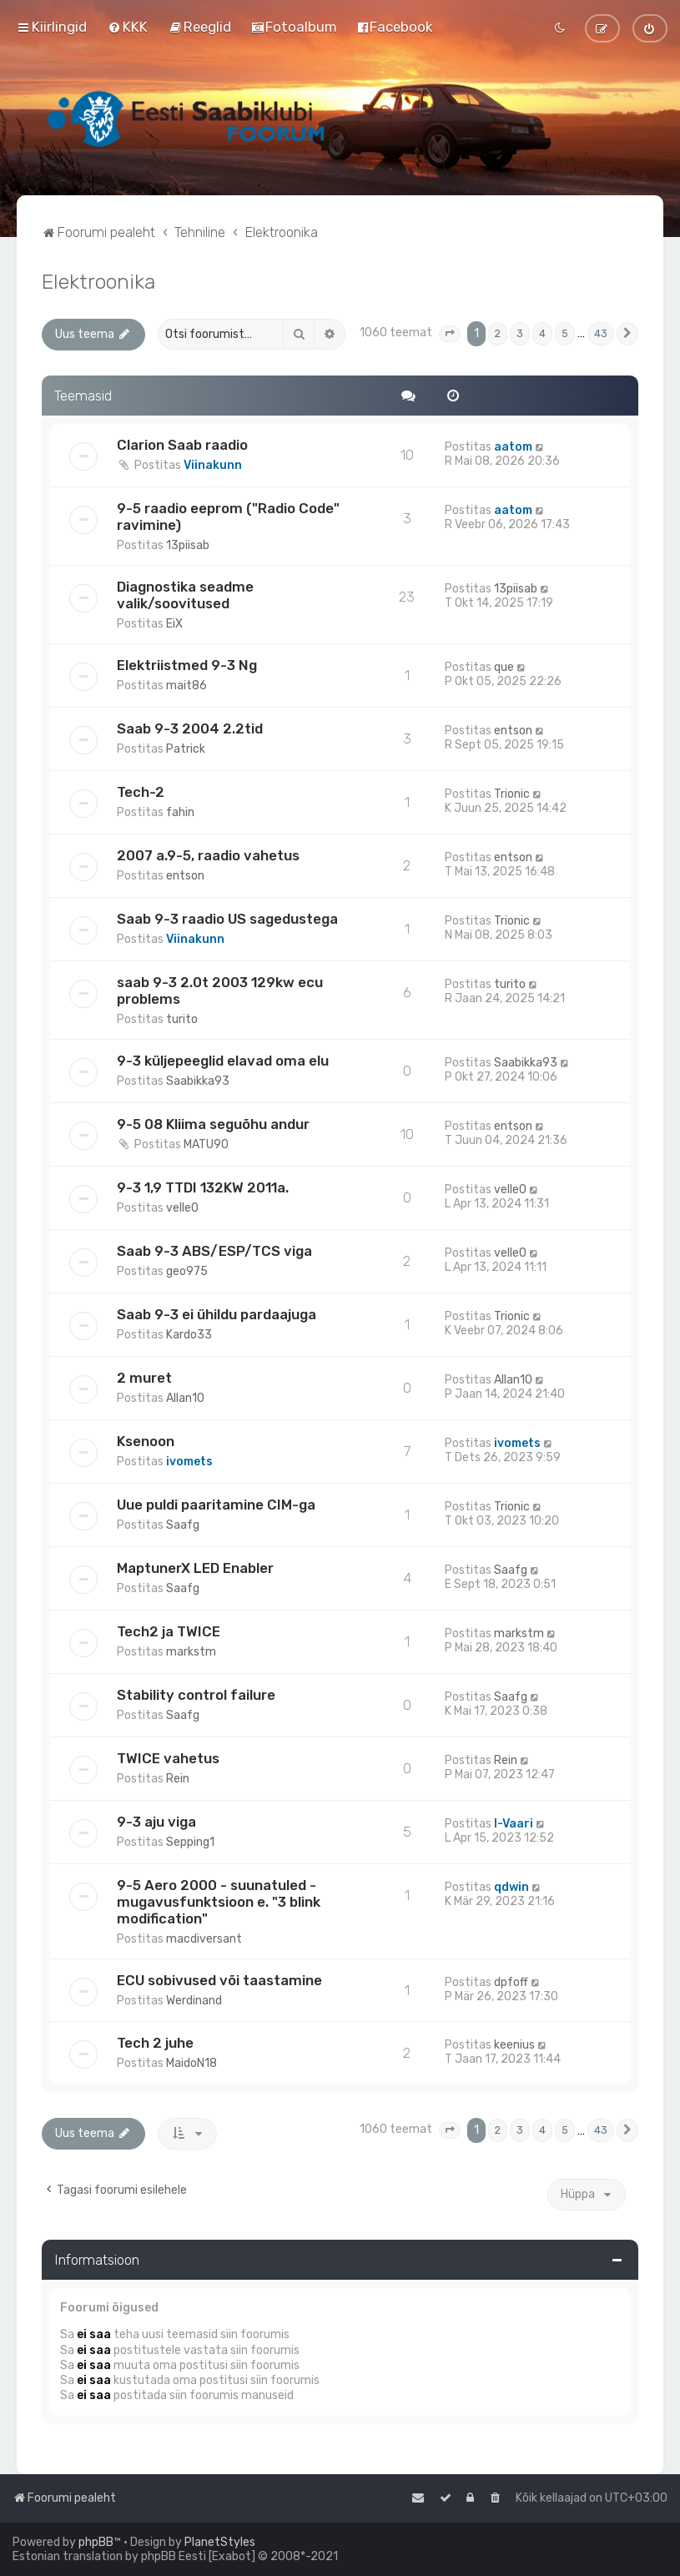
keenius (514, 2045)
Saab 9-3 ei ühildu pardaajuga (216, 1314)
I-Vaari (513, 1824)
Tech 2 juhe (155, 2042)
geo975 (187, 1271)
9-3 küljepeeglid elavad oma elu (223, 1060)
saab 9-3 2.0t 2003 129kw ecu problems (220, 990)
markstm (191, 1652)
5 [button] (565, 333)
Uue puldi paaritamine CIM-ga (216, 1504)
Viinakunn (213, 465)
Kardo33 (189, 1335)
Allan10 (185, 1398)
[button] (450, 333)
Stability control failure (196, 1694)
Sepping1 (190, 1842)
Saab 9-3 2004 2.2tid (190, 728)
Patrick (185, 749)
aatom (513, 447)
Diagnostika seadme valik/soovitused (185, 595)
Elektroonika (98, 281)
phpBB (95, 2542)
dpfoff (511, 1982)
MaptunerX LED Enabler (195, 1568)
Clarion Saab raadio (182, 444)
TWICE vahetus (168, 1758)
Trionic (512, 794)
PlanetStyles (219, 2542)
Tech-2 (140, 792)
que (504, 667)
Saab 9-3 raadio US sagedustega (227, 918)
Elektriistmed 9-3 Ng (187, 665)
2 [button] (498, 333)
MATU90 (206, 1144)
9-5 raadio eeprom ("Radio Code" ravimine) (228, 516)
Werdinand (194, 2001)
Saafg (182, 1525)
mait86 (186, 685)
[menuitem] (127, 26)
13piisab (187, 545)
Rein (177, 1779)
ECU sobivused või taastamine (219, 1980)
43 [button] (600, 333)
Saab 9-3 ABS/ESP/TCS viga (214, 1251)
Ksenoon (145, 1441)
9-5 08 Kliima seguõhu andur (213, 1124)
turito (182, 1019)
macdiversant (204, 1939)
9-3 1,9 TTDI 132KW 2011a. (203, 1187)
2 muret (144, 1377)
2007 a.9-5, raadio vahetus (208, 855)
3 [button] (519, 333)
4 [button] (542, 333)
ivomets (189, 1461)
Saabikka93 (197, 1081)
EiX (174, 624)
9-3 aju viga (156, 1821)
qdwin (511, 1887)
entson (513, 730)
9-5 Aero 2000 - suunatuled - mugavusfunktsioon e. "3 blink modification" (218, 1902)
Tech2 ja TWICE (168, 1631)
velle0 (182, 1208)
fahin (180, 812)
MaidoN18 (191, 2063)
